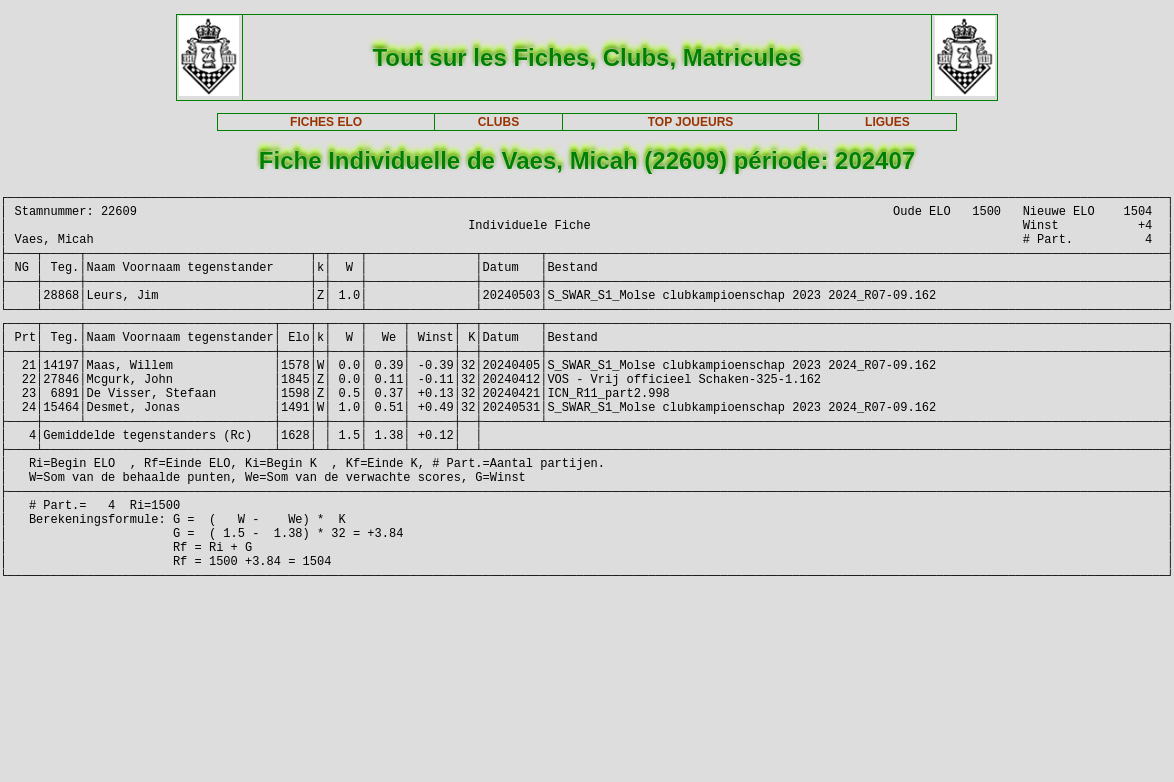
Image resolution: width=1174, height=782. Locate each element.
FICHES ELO (326, 122)
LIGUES (887, 122)
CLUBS (498, 122)
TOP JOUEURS (691, 122)
